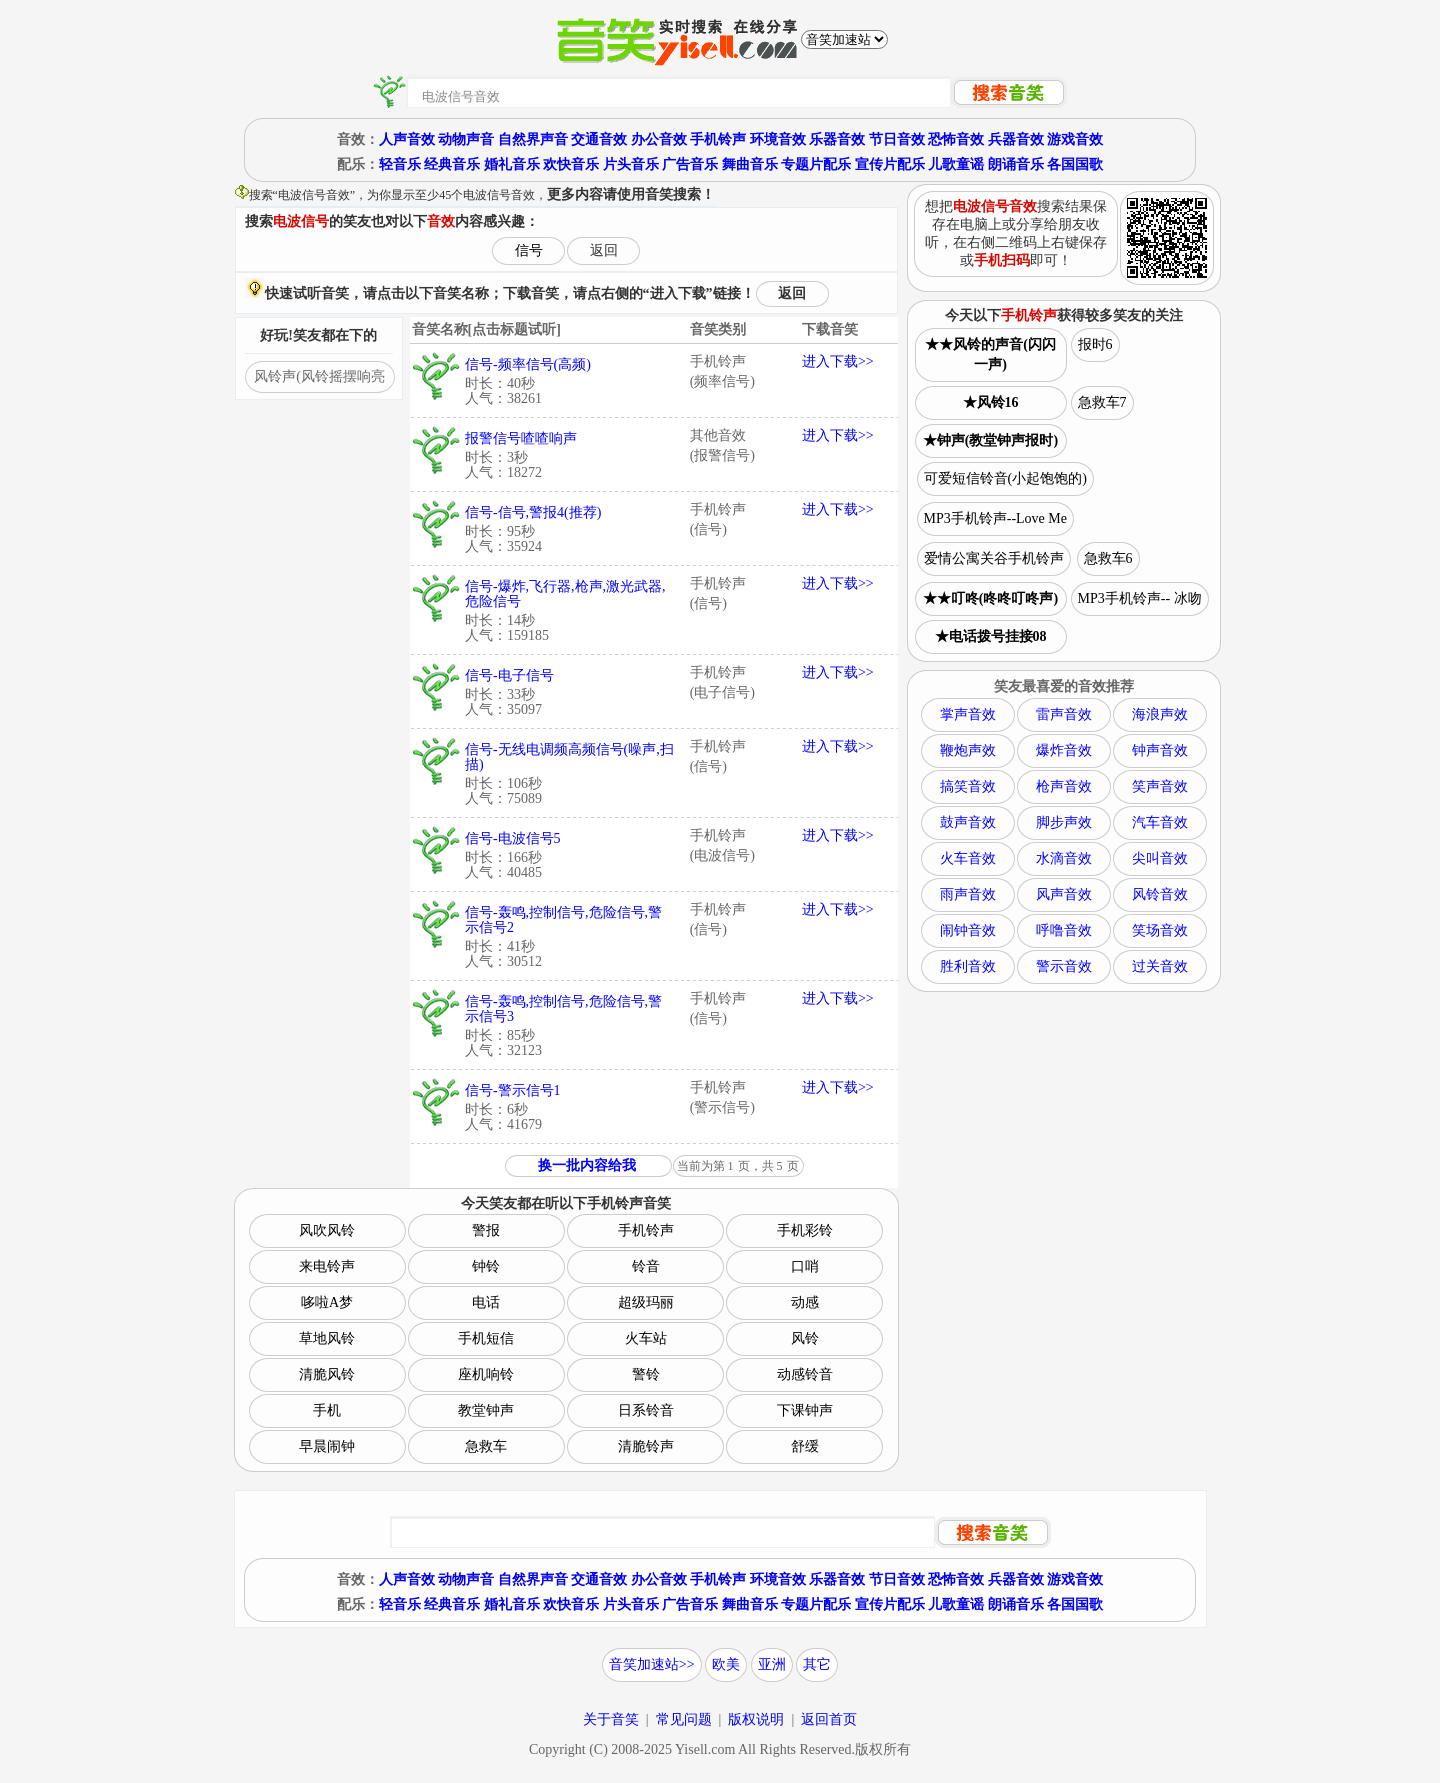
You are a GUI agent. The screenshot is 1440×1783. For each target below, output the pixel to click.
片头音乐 (631, 164)
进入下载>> (838, 361)
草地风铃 (327, 1338)
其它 (817, 1664)
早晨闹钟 (327, 1446)
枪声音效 (1064, 786)
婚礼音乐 (512, 164)
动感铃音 (805, 1374)
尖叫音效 (1160, 858)
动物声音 (466, 139)
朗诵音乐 (1016, 164)
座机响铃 (486, 1374)
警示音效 (1064, 966)
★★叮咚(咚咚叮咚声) (990, 598)
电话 (486, 1302)
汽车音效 (1160, 822)
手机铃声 (718, 139)
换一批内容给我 (587, 1165)
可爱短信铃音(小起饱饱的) (1005, 478)
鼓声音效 (968, 822)
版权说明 (756, 1719)
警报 (486, 1230)
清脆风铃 (327, 1374)
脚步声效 (1064, 822)
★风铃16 (991, 402)
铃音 (646, 1266)
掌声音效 (968, 714)
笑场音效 (1160, 930)
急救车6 (1108, 558)
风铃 (805, 1338)
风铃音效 (1160, 894)
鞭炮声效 (968, 750)
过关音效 (1160, 966)
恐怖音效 (956, 139)
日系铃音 (646, 1410)
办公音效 (659, 139)
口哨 (805, 1266)
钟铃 (486, 1266)
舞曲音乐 (750, 164)
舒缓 (805, 1446)
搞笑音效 (968, 786)
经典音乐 (452, 164)
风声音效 (1064, 894)
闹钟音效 (968, 930)
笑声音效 (1160, 786)
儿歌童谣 (956, 164)
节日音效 (897, 139)
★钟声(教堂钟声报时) (990, 440)
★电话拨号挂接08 (991, 636)
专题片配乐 (816, 164)
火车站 (646, 1338)
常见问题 (684, 1719)
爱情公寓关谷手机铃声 (994, 558)
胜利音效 (968, 966)
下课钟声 (805, 1410)
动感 (805, 1302)
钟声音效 (1160, 750)
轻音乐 (400, 164)
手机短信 (486, 1338)
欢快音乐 (571, 164)
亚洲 (772, 1664)
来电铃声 (327, 1266)
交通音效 (599, 139)
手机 (327, 1410)
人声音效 (407, 139)
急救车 (486, 1446)
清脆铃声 (646, 1446)
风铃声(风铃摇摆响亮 (319, 376)
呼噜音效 (1064, 930)
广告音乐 (690, 164)
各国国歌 (1075, 164)
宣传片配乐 (890, 164)
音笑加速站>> (652, 1664)
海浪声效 (1160, 714)
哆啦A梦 (327, 1302)
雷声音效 (1064, 714)
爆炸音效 (1064, 750)
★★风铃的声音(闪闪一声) (990, 354)
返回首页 (829, 1719)
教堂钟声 (486, 1410)
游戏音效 (1075, 139)
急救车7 (1102, 402)
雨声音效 (968, 894)
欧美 (726, 1664)
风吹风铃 (327, 1230)
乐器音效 (837, 139)
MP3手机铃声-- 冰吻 (1140, 598)
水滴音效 (1064, 858)
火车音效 (968, 858)
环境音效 (778, 139)
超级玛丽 (646, 1302)
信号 (529, 250)
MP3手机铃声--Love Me (996, 518)
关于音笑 (611, 1719)
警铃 (646, 1374)
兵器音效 (1016, 139)
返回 (604, 250)
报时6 (1095, 344)
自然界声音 (533, 139)
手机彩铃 (805, 1230)
